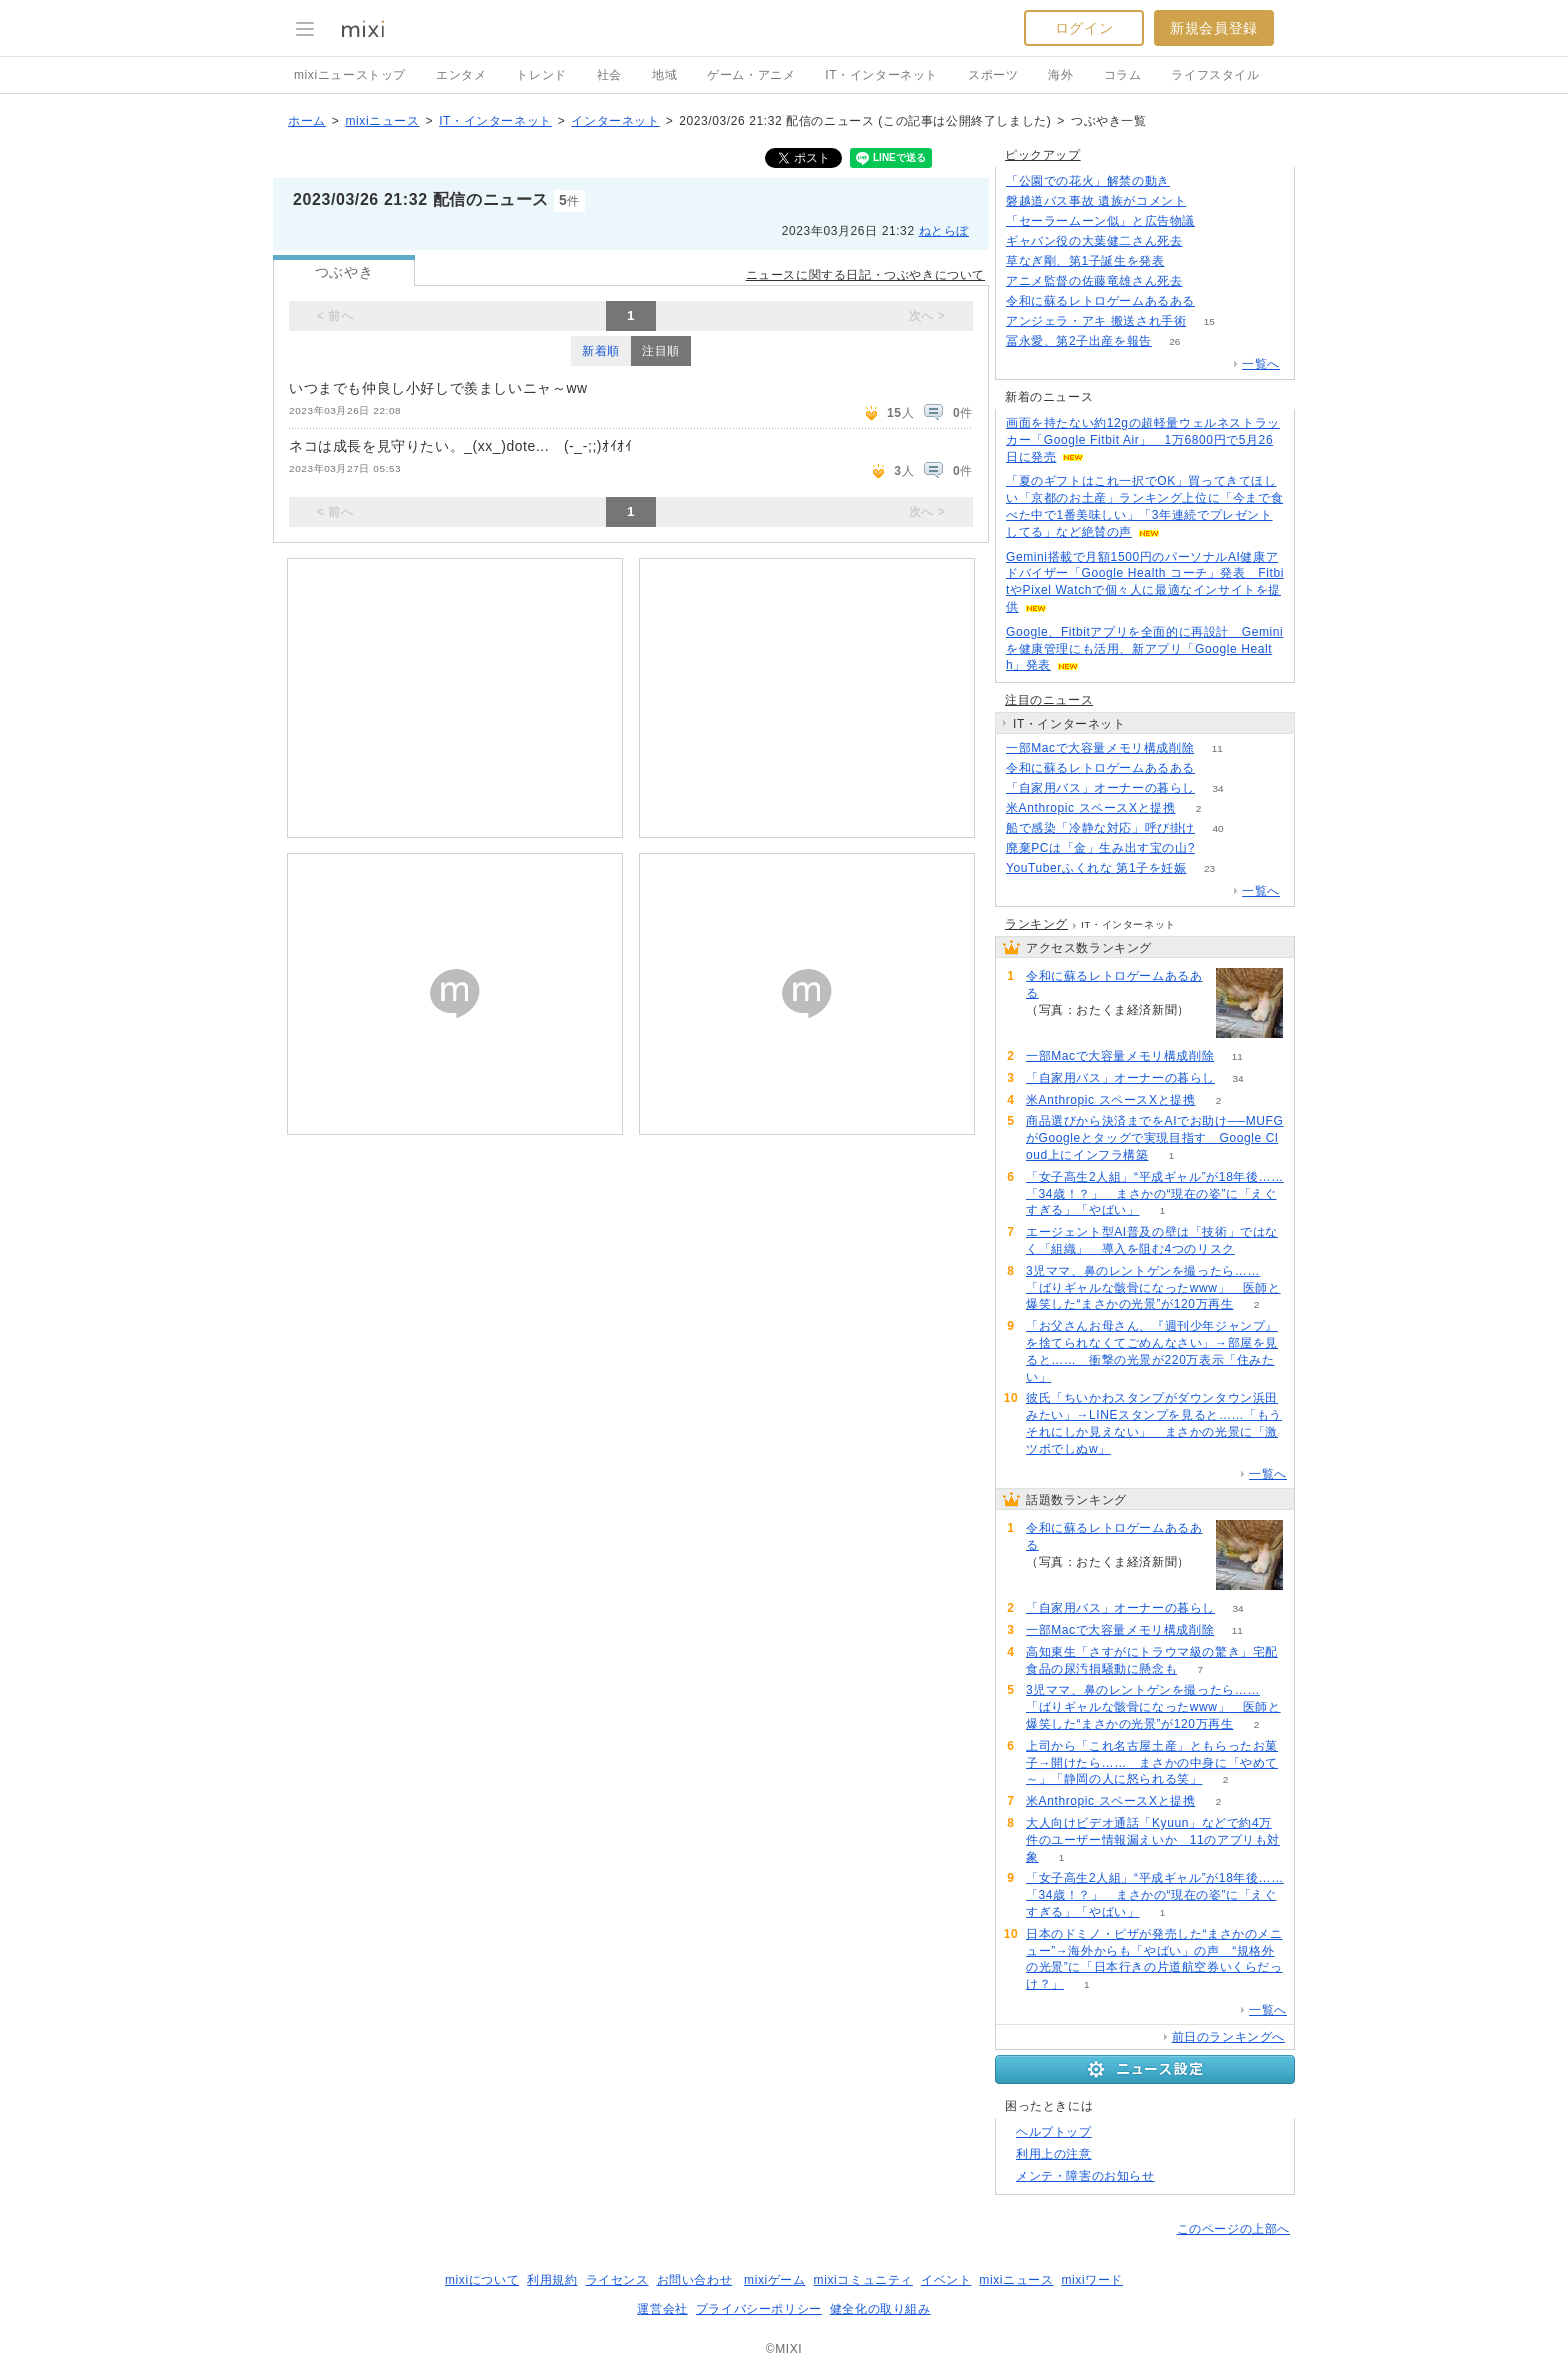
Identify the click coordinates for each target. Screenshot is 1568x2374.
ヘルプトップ (1054, 2132)
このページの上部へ (1233, 2229)
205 (1205, 281)
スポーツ (993, 75)
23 (1209, 868)
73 (1217, 848)
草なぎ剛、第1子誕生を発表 (1085, 261)
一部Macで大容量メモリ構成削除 (1100, 748)
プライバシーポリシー (759, 2309)
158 (1193, 181)
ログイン (1084, 28)
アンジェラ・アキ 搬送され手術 (1096, 321)
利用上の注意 (1054, 2154)
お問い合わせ (695, 2280)
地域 (664, 75)
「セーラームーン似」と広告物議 (1100, 221)
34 (1217, 788)
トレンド (541, 75)
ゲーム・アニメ (751, 75)
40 (1217, 828)
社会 (609, 75)
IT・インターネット (881, 75)
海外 (1060, 75)
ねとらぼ (944, 231)
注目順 (661, 351)
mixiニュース (382, 121)
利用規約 (552, 2280)
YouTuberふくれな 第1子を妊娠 (1096, 868)
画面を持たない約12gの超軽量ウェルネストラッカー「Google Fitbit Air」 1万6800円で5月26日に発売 (1143, 440)
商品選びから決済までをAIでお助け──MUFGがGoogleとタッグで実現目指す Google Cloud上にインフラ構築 (1154, 1138)
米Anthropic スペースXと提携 (1090, 808)
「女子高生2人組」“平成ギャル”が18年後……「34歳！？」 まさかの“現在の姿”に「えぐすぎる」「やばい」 (1155, 1194)
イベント (946, 2280)
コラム (1123, 75)
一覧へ (1261, 364)
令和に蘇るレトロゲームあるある (1100, 301)
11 (1217, 748)
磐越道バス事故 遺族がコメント (1096, 201)
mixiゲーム (775, 2280)
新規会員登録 (1214, 28)
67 (1217, 301)
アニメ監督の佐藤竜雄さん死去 (1094, 281)
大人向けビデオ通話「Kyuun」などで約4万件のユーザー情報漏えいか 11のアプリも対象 (1153, 1840)
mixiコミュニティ (863, 2280)
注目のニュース (1049, 700)
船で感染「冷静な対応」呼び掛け (1100, 828)
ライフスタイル (1215, 75)
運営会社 (662, 2309)
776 (1205, 241)
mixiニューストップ (350, 75)
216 (1218, 221)
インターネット (615, 121)
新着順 (601, 351)
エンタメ (461, 75)
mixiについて (482, 2280)
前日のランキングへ (1228, 2037)
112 (1209, 201)
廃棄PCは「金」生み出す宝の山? (1100, 848)
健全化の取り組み (880, 2309)
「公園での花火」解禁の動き (1088, 181)
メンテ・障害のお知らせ (1085, 2176)
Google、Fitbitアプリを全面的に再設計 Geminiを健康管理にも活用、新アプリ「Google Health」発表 (1144, 649)
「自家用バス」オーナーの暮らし (1100, 788)
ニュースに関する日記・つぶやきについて (865, 275)
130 (1187, 261)
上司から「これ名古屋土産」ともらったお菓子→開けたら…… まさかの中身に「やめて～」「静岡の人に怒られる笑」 (1152, 1763)
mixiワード (1092, 2280)
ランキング (1036, 924)
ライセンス (617, 2280)
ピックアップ (1043, 155)
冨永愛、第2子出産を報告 (1079, 341)
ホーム (307, 121)
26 (1174, 341)
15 (1209, 321)
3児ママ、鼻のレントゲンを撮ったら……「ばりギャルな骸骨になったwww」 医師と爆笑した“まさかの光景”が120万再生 (1153, 1288)
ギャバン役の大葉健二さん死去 (1094, 241)
